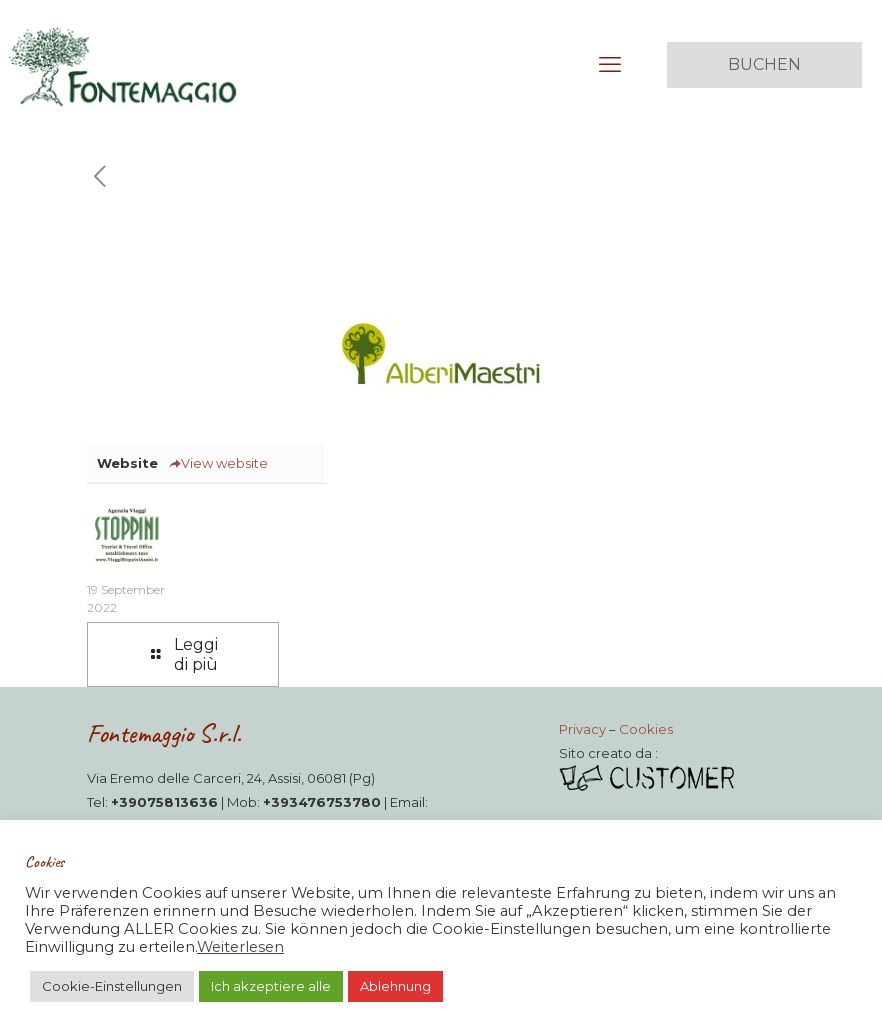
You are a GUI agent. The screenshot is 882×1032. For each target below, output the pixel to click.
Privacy (582, 729)
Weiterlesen (240, 947)
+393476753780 (322, 802)
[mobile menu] (610, 65)
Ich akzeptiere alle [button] (271, 986)
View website (218, 463)
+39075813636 (164, 802)
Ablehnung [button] (395, 986)
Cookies (646, 729)
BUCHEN (764, 64)
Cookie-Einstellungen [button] (112, 986)
